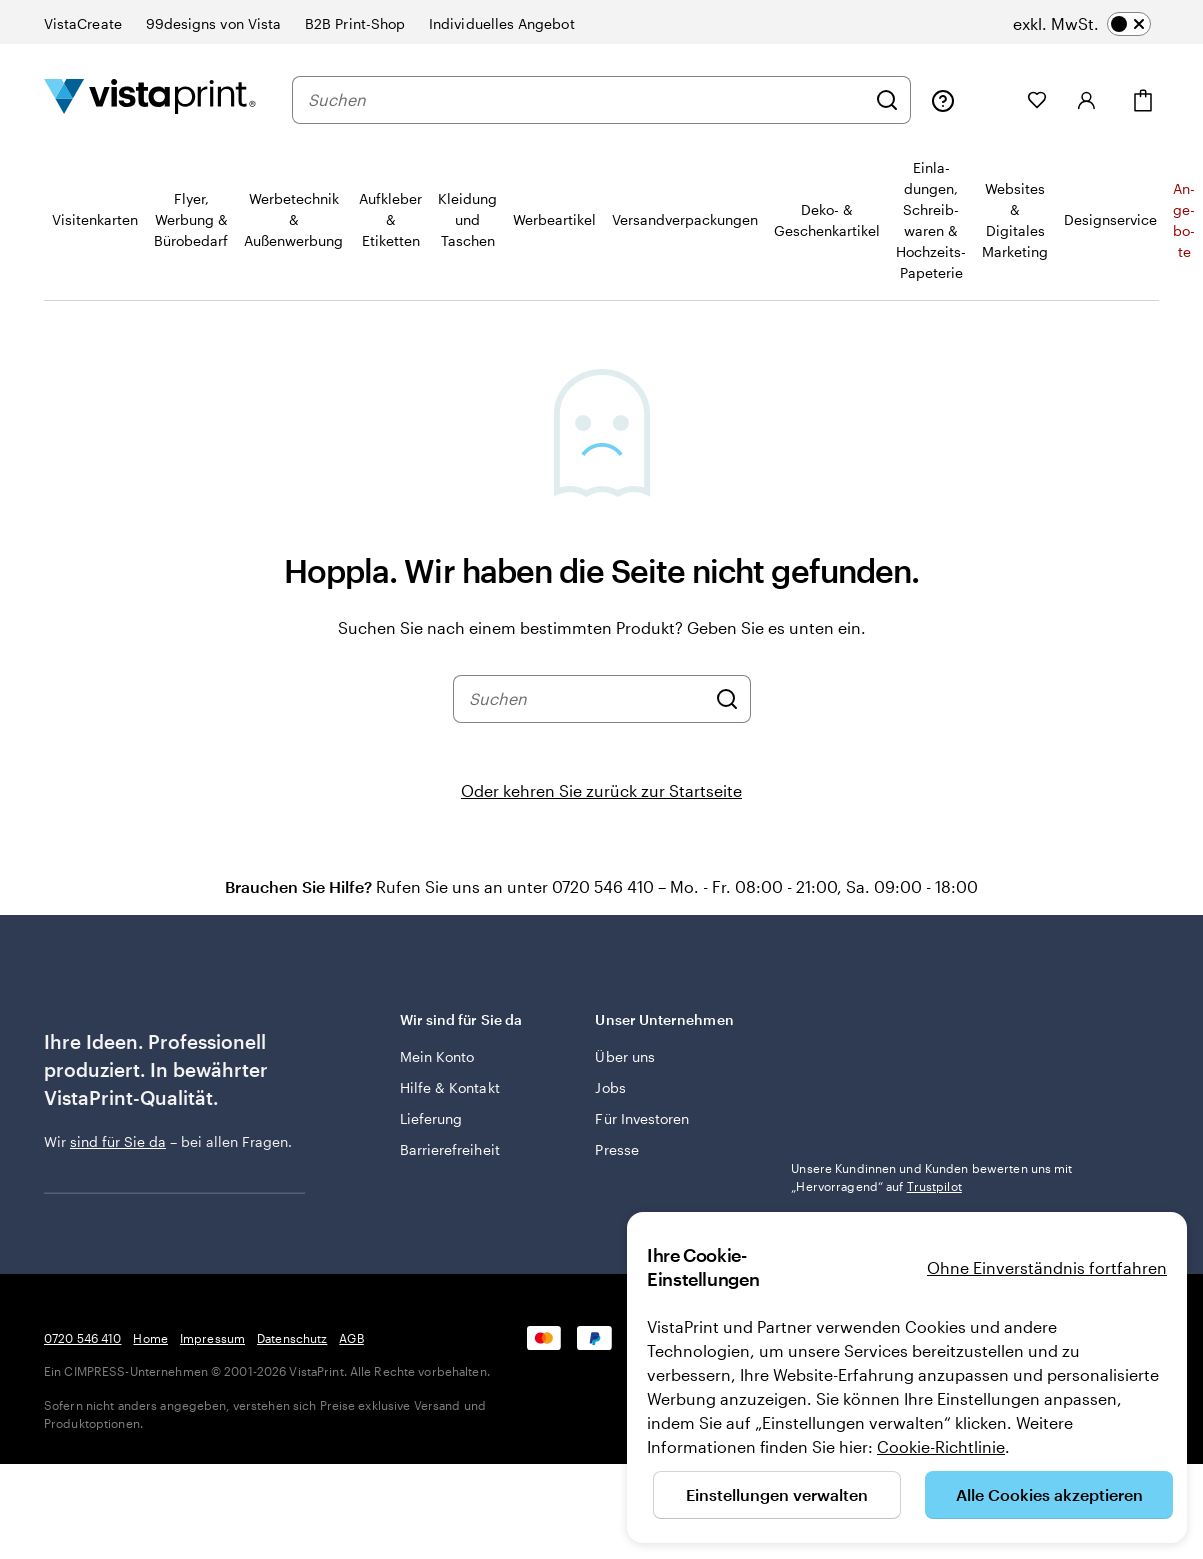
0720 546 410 (82, 1338)
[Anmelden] (1087, 100)
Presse (616, 1149)
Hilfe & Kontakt (450, 1087)
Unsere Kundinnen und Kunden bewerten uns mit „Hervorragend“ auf (931, 1177)
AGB (351, 1338)
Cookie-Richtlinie (941, 1446)
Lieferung (431, 1118)
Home (150, 1338)
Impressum (212, 1338)
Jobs (610, 1087)
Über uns (625, 1056)
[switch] (1082, 24)
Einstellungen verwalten (777, 1494)
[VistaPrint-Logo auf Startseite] (150, 99)
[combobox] (586, 100)
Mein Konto (437, 1056)
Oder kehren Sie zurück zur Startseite (601, 790)
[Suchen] (887, 100)
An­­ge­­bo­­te (1184, 220)
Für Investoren (642, 1118)
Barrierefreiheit (450, 1149)
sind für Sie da (118, 1141)
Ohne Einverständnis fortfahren (1047, 1267)
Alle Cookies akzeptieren (1049, 1494)
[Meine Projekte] (991, 100)
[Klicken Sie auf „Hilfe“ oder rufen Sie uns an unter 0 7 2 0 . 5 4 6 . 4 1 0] (943, 100)
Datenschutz (292, 1338)
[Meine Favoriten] (1037, 100)
